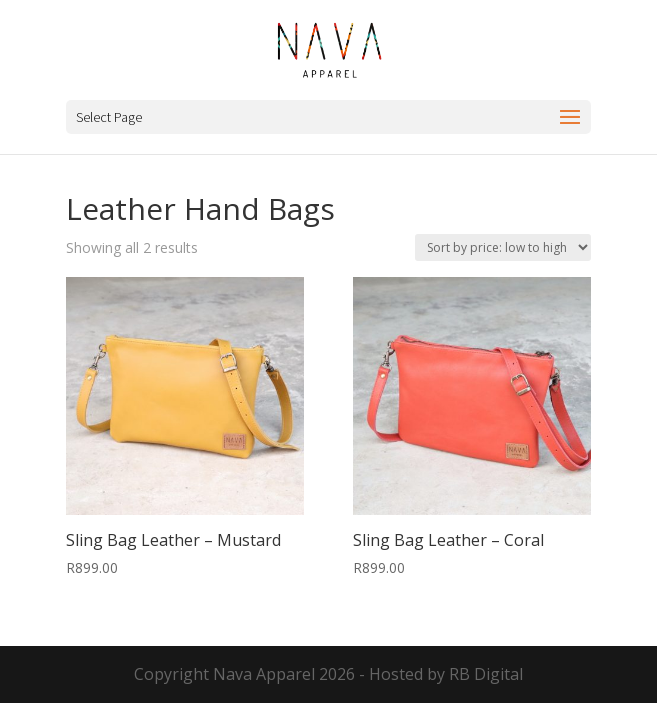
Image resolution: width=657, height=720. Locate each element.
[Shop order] (503, 247)
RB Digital (486, 674)
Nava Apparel (264, 674)
